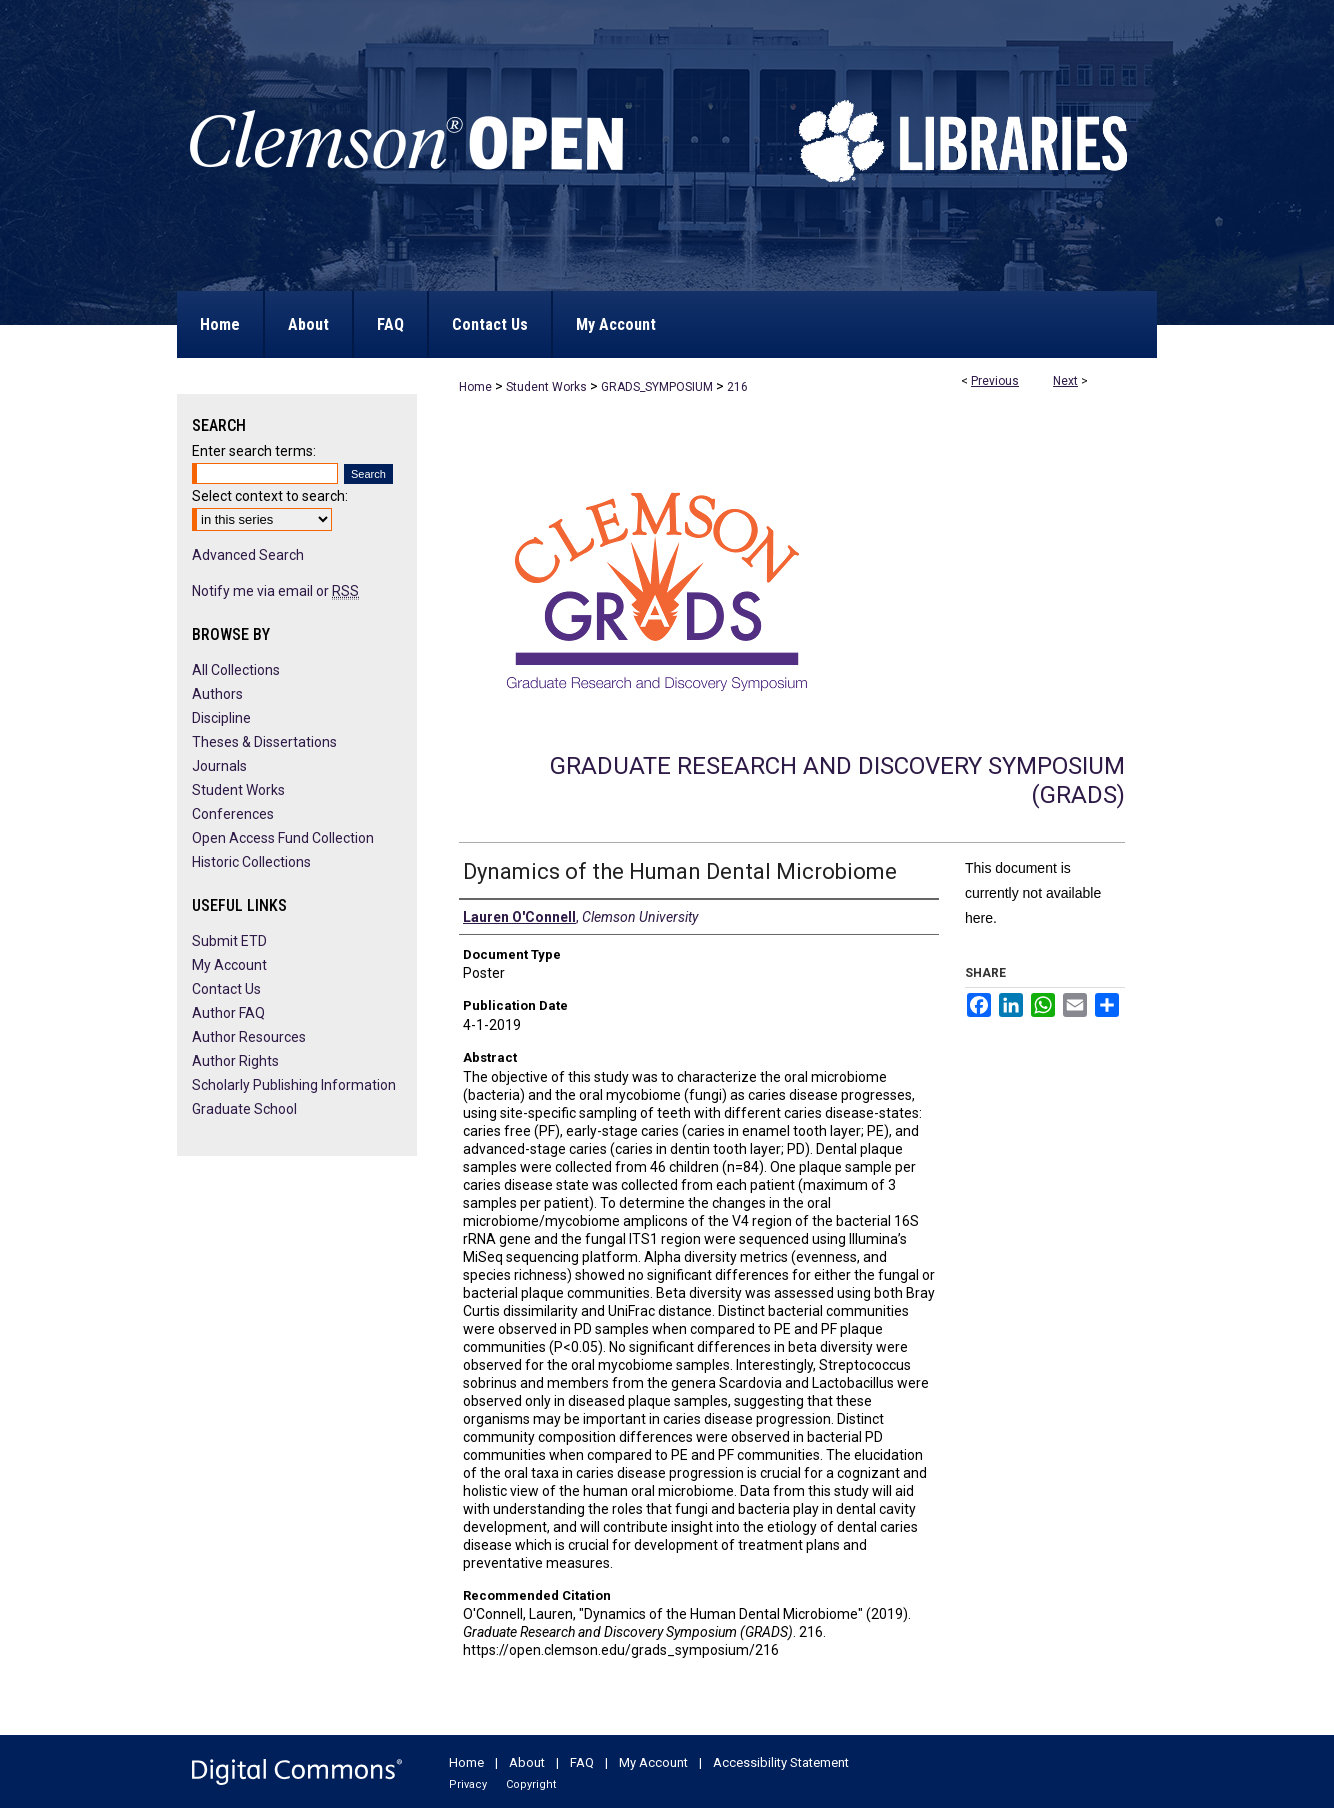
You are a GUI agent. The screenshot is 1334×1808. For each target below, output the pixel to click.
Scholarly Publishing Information (294, 1085)
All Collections (236, 670)
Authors (217, 694)
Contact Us (226, 989)
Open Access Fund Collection (283, 838)
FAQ (582, 1762)
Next (1065, 381)
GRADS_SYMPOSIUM (657, 387)
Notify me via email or (275, 591)
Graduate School (244, 1109)
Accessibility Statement (781, 1762)
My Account (229, 965)
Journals (219, 766)
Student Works (546, 387)
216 (737, 387)
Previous (995, 381)
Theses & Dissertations (264, 742)
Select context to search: (270, 496)
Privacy (468, 1784)
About (527, 1762)
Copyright (531, 1784)
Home (475, 387)
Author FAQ (228, 1013)
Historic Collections (251, 862)
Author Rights (235, 1061)
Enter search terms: (254, 451)
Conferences (233, 814)
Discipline (221, 718)
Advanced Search (248, 555)
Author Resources (249, 1037)
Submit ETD (229, 941)
